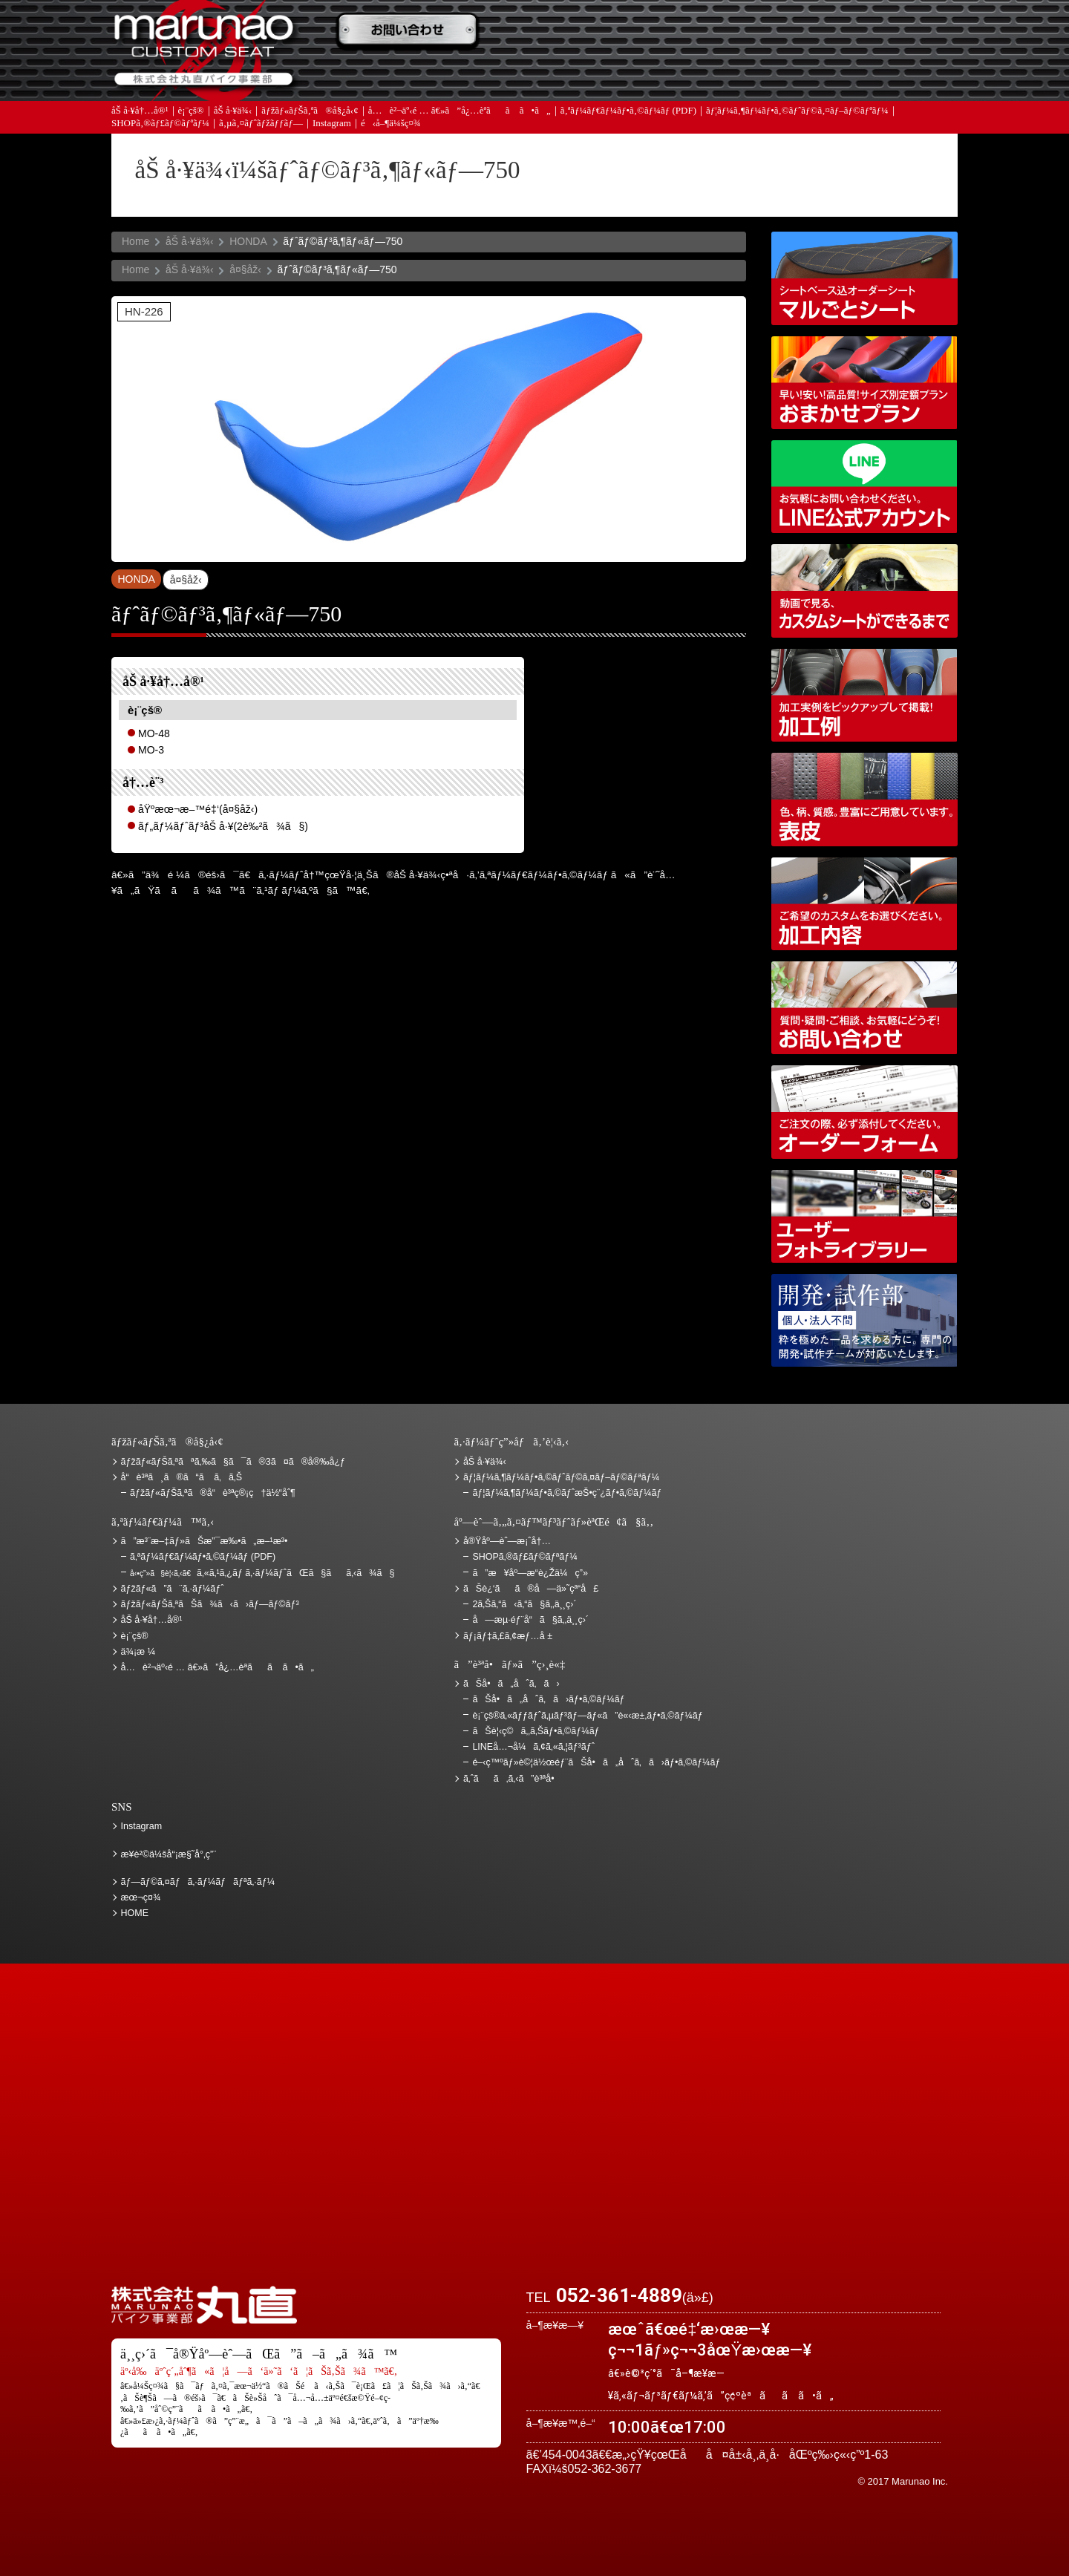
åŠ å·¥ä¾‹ (233, 113)
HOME (135, 1913)
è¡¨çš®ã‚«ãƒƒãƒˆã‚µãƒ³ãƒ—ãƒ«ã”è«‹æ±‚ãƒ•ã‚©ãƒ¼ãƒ (588, 1715)
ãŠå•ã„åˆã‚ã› (880, 75)
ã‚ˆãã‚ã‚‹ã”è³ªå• (412, 75)
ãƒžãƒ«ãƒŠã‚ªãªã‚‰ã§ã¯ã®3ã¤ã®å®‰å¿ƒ (233, 1462)
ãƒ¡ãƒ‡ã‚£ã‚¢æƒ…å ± (568, 75)
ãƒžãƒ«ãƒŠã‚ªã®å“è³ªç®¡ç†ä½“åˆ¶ (212, 1493)
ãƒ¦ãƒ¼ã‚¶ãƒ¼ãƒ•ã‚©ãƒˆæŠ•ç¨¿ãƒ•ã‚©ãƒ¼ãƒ (568, 1493)
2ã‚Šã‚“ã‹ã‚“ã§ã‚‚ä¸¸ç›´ (524, 1604)
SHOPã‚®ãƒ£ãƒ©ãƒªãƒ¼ (160, 125)
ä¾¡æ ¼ (724, 31)
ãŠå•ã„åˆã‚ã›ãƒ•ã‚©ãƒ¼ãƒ (549, 1699)
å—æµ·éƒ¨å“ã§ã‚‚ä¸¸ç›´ (530, 1620)
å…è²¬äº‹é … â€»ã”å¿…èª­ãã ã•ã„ (459, 113)
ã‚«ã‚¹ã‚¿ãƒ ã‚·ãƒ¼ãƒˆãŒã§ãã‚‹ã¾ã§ (262, 1573)
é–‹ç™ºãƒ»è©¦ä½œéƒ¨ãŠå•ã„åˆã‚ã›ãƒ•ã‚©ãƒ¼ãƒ (864, 1320)
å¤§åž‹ (245, 269)
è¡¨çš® (191, 113)
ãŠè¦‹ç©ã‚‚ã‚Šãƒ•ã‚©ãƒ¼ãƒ (537, 1731)
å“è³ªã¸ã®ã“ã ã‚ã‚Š (181, 1477)
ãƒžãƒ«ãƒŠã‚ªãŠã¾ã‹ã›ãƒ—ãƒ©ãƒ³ (864, 382)
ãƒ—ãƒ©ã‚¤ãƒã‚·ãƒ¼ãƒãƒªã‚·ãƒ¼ (198, 1882)
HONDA (248, 241)
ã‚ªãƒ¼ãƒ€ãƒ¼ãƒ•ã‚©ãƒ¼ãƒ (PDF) (628, 113)
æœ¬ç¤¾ (141, 1897)
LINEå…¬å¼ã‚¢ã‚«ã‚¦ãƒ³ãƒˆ (864, 486)
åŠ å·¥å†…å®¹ (140, 113)
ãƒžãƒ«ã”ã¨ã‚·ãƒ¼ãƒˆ (172, 1588)
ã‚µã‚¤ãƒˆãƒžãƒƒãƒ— (261, 125)
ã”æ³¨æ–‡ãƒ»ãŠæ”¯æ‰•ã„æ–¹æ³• (412, 31)
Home (135, 241)
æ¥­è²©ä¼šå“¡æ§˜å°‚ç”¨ (169, 1854)
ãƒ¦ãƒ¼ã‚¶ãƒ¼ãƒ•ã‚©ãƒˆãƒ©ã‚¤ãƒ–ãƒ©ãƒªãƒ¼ (797, 113)
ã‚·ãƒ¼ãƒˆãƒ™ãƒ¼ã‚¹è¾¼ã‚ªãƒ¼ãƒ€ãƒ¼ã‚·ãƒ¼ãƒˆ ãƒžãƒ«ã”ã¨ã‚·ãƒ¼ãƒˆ (864, 278)
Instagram (332, 125)
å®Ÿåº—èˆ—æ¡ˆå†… (724, 75)
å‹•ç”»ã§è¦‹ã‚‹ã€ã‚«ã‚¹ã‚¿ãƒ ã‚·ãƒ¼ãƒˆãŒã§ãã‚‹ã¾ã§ (864, 590)
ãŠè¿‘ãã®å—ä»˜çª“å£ (880, 31)
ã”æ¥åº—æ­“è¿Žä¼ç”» (529, 1573)
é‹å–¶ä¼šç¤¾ (391, 125)
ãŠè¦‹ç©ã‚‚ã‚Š (568, 31)
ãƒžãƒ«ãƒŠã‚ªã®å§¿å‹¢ (309, 113)
